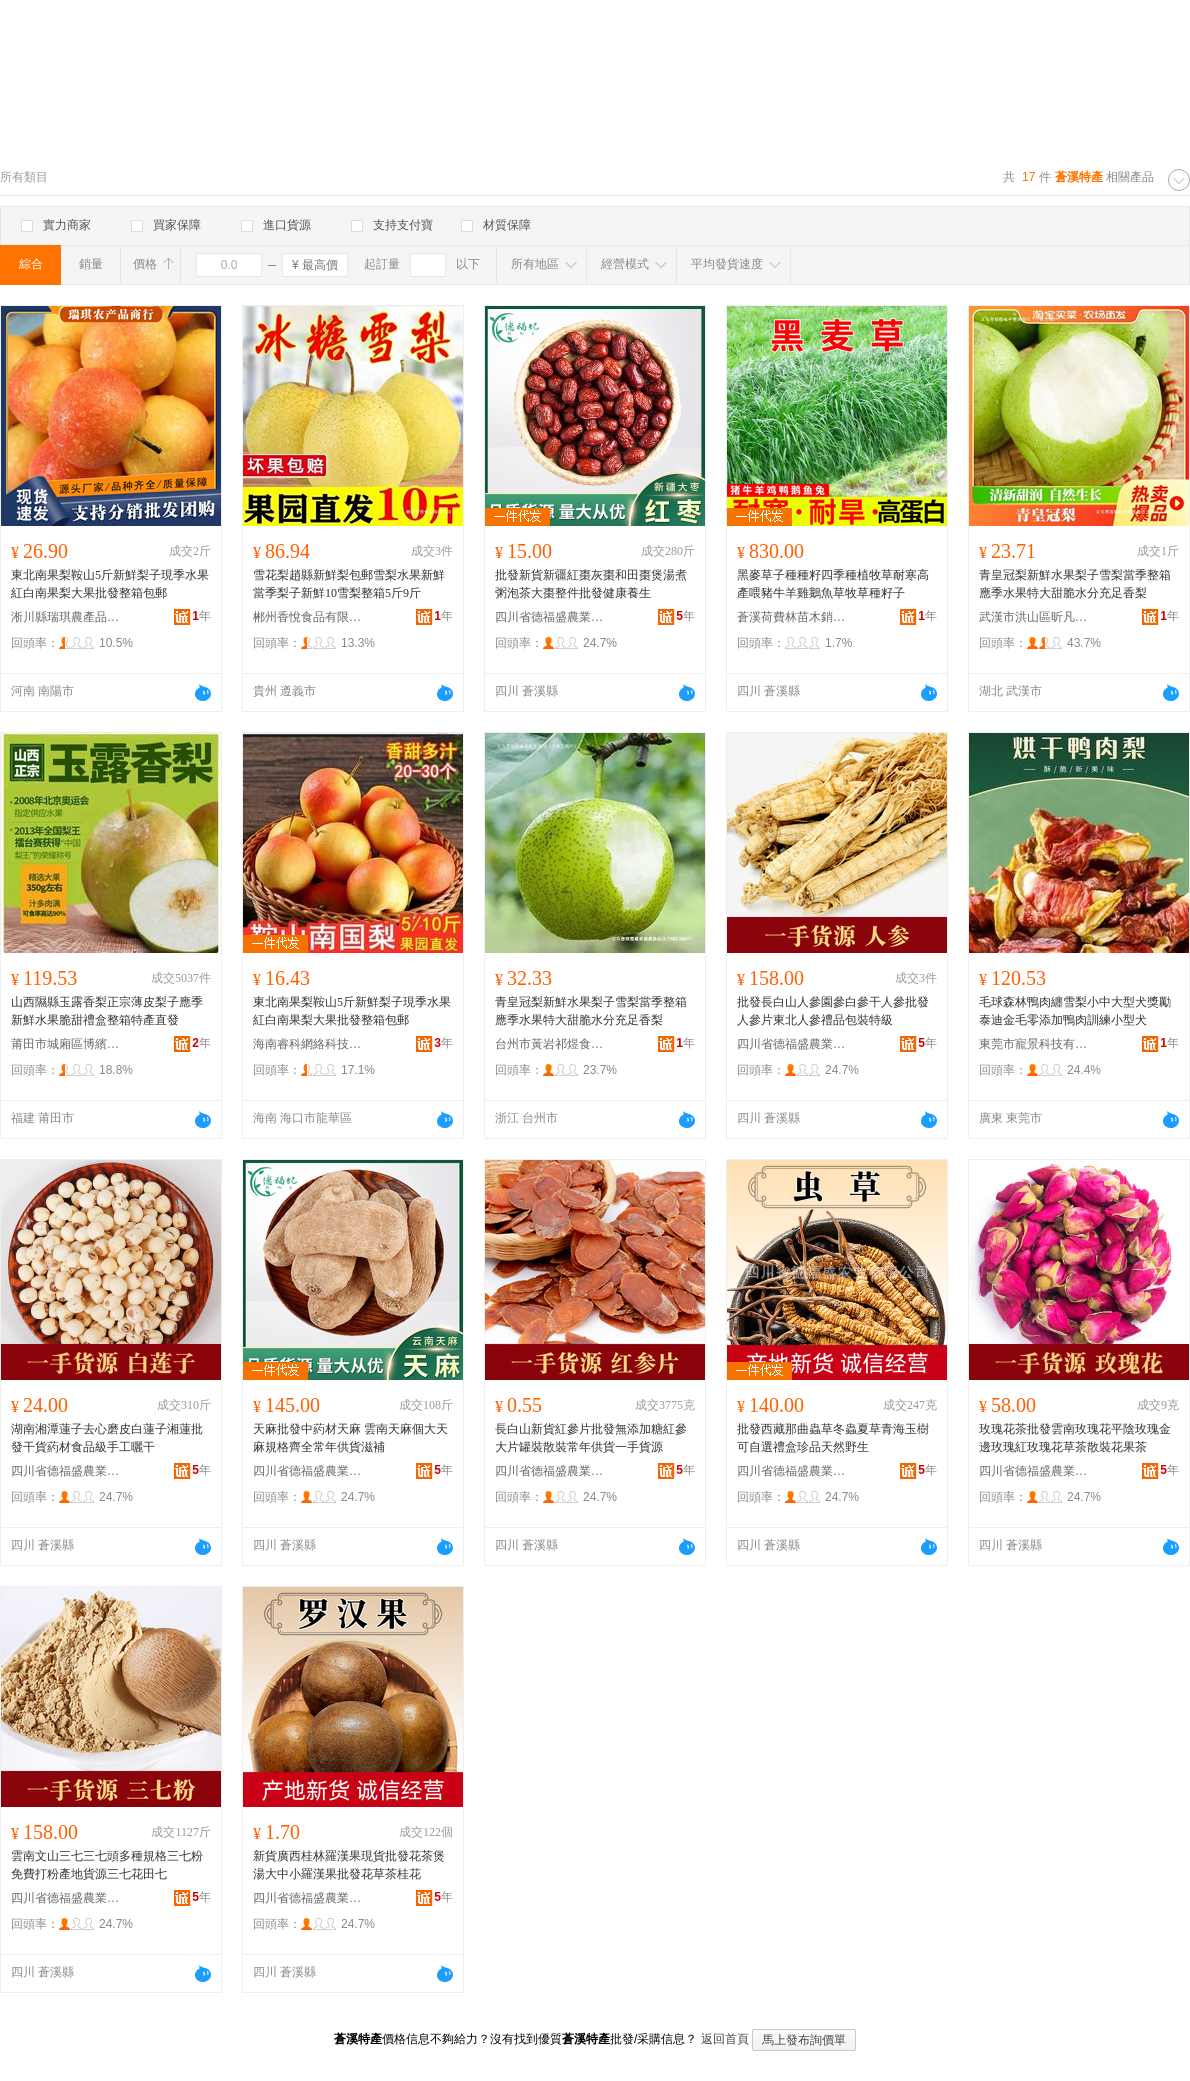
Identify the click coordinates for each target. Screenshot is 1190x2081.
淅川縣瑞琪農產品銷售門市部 (66, 617)
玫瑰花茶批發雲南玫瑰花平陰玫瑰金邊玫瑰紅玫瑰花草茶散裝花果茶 (1075, 1438)
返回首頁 (725, 2039)
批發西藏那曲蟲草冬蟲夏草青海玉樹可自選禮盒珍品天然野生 (833, 1438)
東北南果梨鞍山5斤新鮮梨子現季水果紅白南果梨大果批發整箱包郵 (110, 584)
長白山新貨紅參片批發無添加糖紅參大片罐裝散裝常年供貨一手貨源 (591, 1438)
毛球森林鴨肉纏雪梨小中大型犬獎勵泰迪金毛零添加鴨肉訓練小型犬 (1075, 1011)
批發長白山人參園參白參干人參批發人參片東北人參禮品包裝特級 (833, 1011)
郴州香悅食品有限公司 (308, 617)
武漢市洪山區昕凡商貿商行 (1034, 617)
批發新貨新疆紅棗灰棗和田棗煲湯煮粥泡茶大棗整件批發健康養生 (591, 584)
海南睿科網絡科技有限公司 (308, 1044)
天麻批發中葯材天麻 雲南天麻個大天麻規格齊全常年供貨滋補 (350, 1438)
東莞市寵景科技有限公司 (1034, 1044)
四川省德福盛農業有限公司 (550, 617)
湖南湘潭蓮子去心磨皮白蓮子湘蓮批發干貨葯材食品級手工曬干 (107, 1438)
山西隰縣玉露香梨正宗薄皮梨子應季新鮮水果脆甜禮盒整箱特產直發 (107, 1011)
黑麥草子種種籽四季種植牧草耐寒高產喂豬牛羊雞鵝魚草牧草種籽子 (833, 584)
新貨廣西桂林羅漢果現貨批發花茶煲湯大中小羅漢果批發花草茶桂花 (349, 1865)
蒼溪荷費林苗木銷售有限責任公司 (792, 617)
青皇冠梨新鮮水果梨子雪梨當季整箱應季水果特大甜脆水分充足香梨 (1075, 584)
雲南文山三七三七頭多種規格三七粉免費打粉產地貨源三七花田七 (107, 1865)
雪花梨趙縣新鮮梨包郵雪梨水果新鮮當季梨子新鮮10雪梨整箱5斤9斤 (349, 584)
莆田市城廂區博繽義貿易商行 (66, 1044)
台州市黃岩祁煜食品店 (550, 1044)
